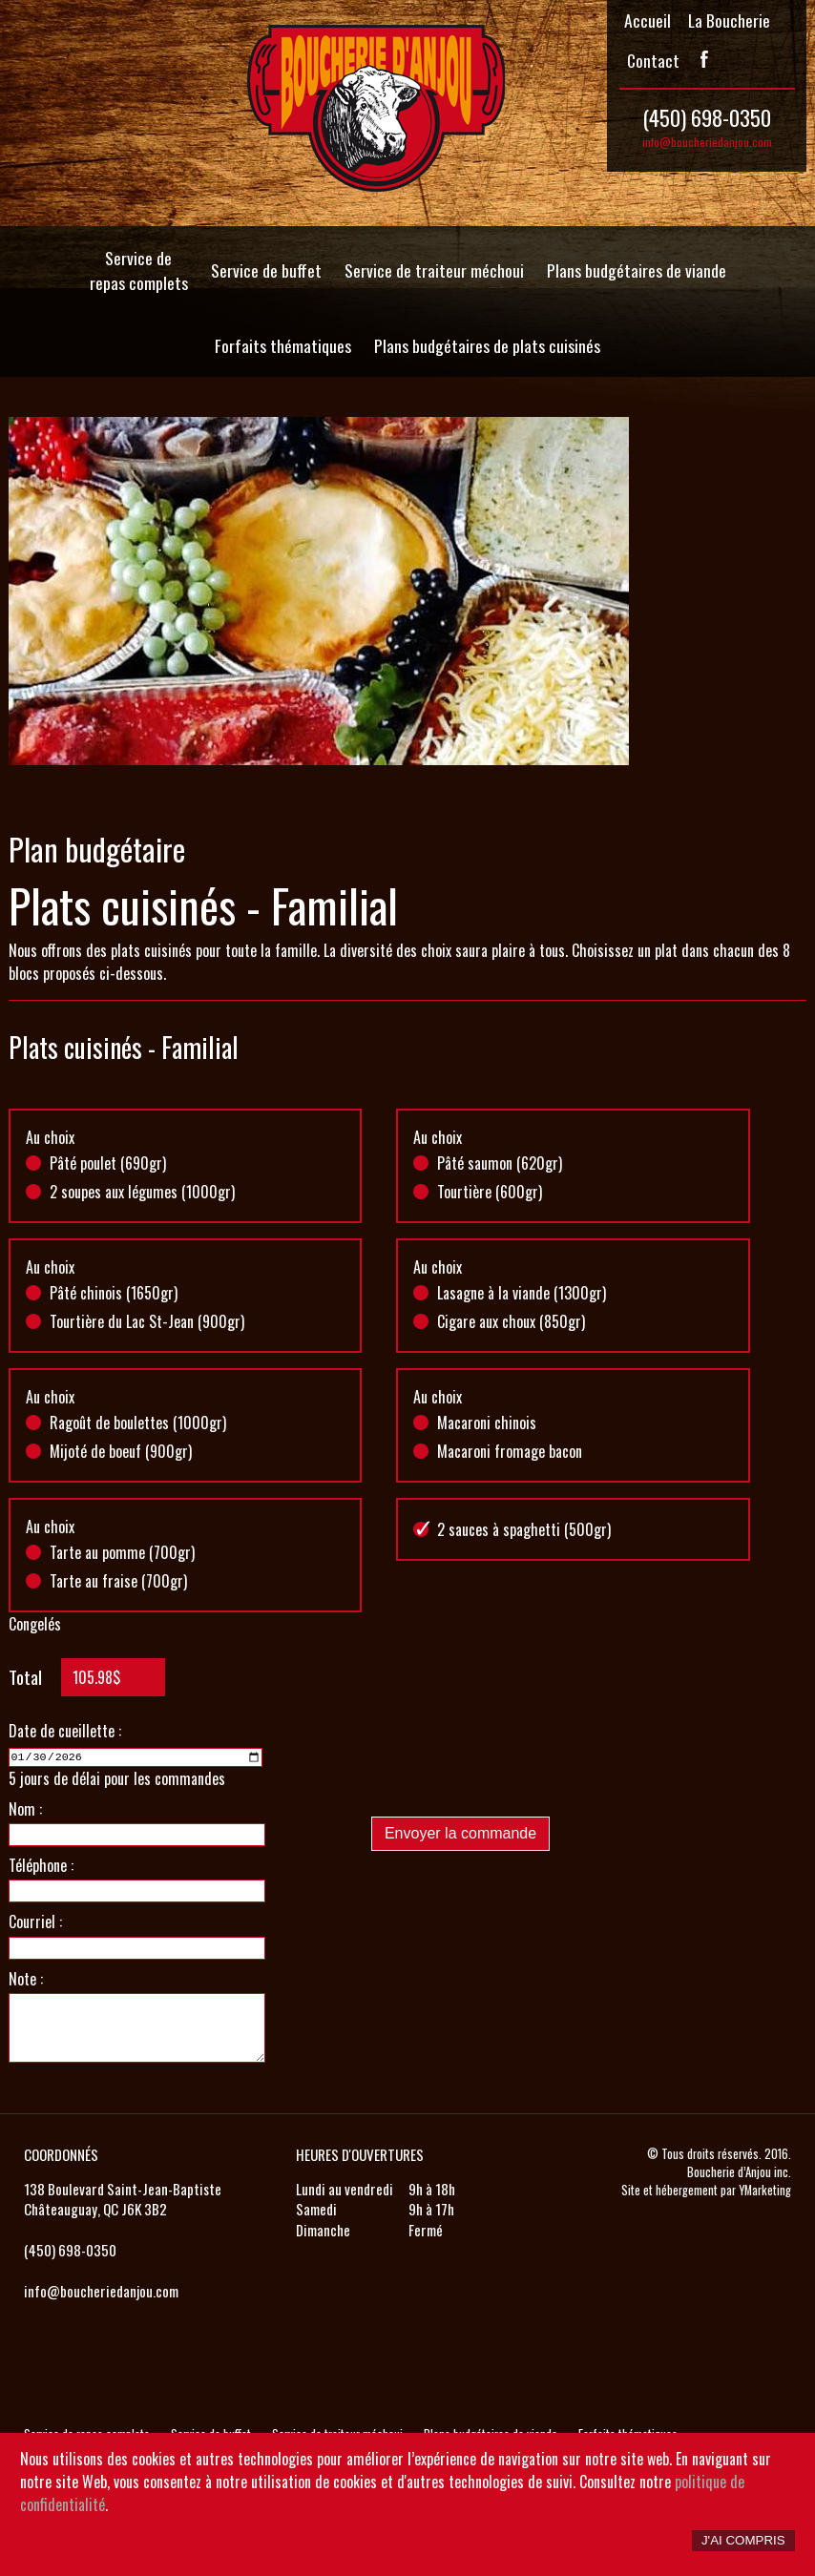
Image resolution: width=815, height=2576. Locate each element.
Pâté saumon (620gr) (499, 1163)
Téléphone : (41, 1863)
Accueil (647, 20)
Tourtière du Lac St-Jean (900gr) (147, 1321)
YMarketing (765, 2188)
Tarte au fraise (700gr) (118, 1580)
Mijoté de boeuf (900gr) (121, 1451)
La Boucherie (729, 20)
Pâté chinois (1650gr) (114, 1292)
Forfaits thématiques (283, 345)
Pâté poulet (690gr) (108, 1163)
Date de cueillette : (65, 1730)
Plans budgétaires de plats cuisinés (487, 345)
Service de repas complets (139, 270)
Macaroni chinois (486, 1422)
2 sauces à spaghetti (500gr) (524, 1529)
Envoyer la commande (460, 1833)
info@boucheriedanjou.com (707, 142)
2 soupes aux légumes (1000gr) (142, 1191)
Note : (26, 1976)
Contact (653, 60)
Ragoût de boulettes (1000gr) (138, 1422)
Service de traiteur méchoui (434, 270)
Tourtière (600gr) (489, 1191)
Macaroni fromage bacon (509, 1451)
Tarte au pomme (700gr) (122, 1552)
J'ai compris (743, 2540)
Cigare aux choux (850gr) (511, 1321)
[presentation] (516, 1764)
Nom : (25, 1807)
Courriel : (35, 1920)
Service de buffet (266, 270)
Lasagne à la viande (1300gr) (521, 1292)
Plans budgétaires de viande (636, 270)
